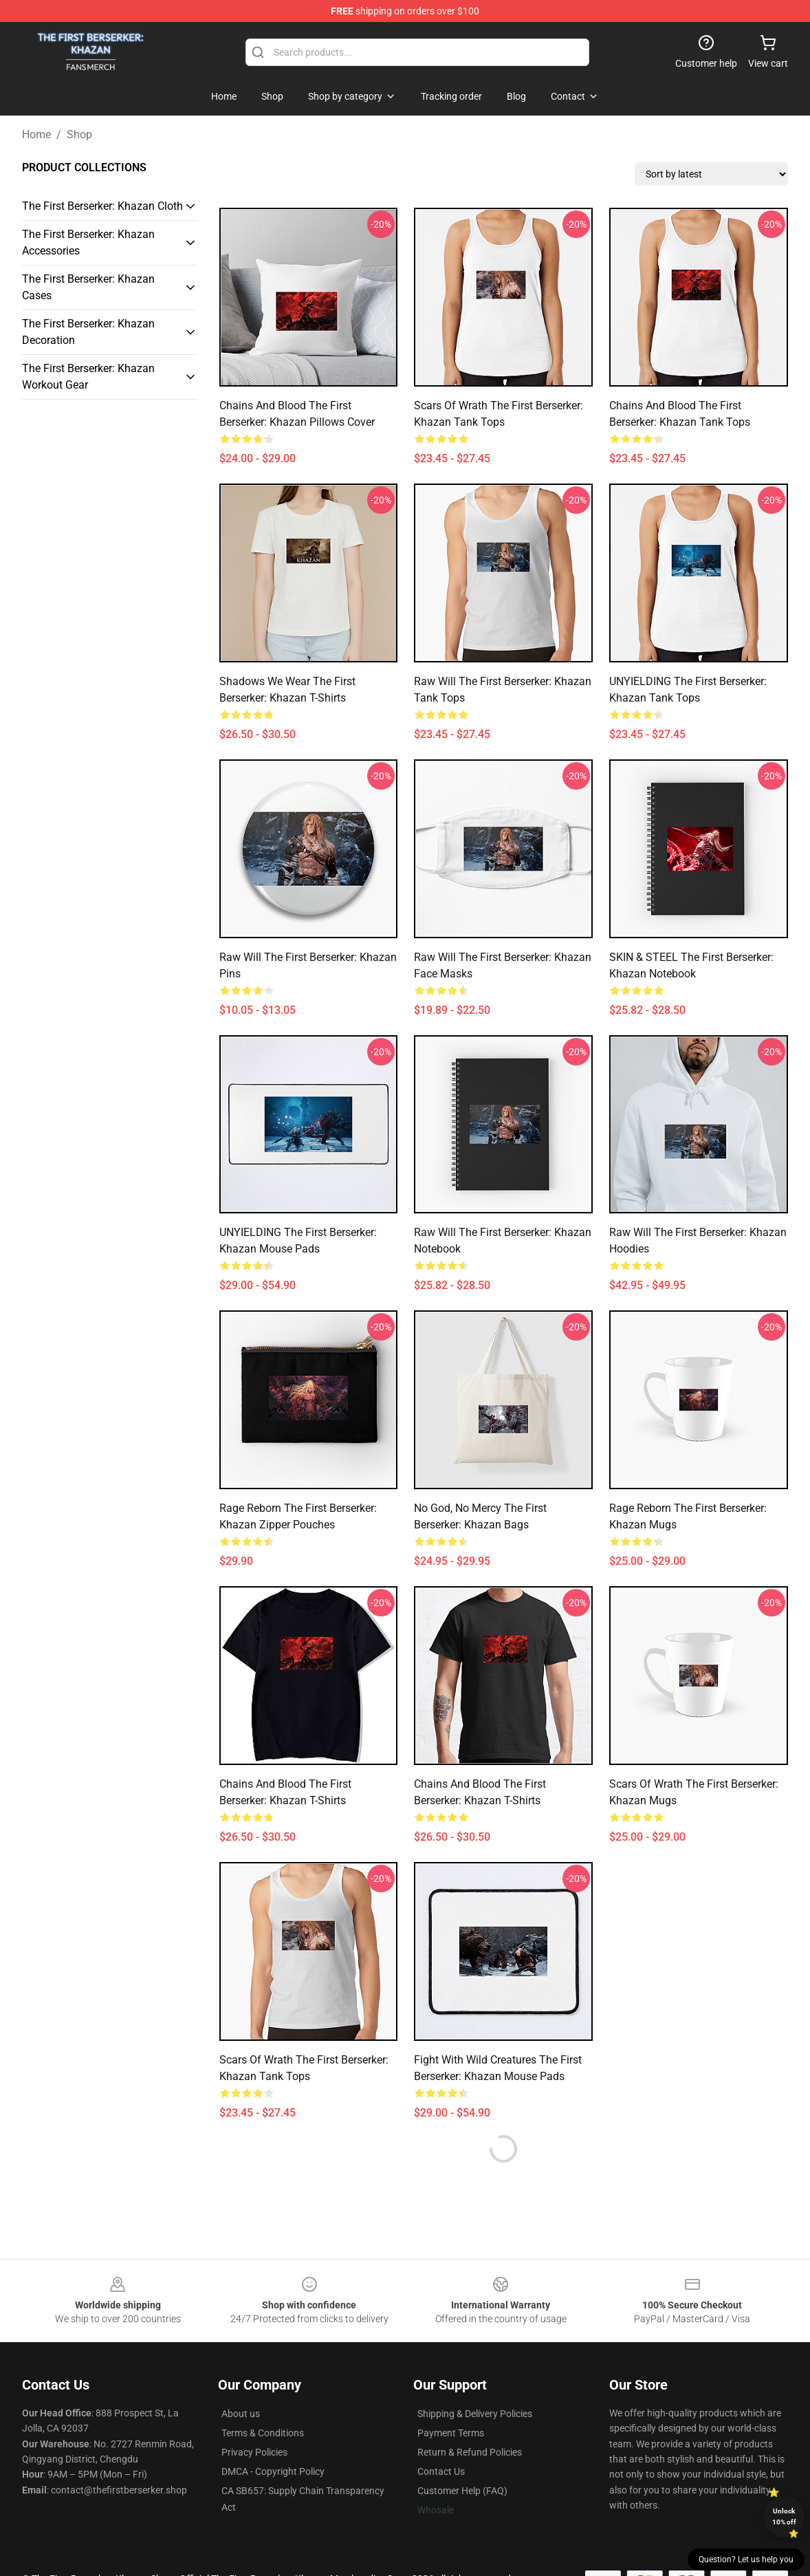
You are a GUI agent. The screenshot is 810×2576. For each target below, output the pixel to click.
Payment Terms (450, 2432)
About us (240, 2413)
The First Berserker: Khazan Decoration (88, 332)
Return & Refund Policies (469, 2452)
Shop (79, 134)
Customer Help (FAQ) (462, 2490)
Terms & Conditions (262, 2432)
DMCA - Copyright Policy (273, 2471)
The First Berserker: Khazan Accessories (88, 242)
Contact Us (441, 2471)
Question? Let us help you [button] (746, 2559)
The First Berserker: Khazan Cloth (102, 206)
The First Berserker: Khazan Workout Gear (88, 376)
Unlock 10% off (784, 2516)
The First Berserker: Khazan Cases (88, 287)
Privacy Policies (254, 2452)
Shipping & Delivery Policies (474, 2413)
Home (36, 134)
